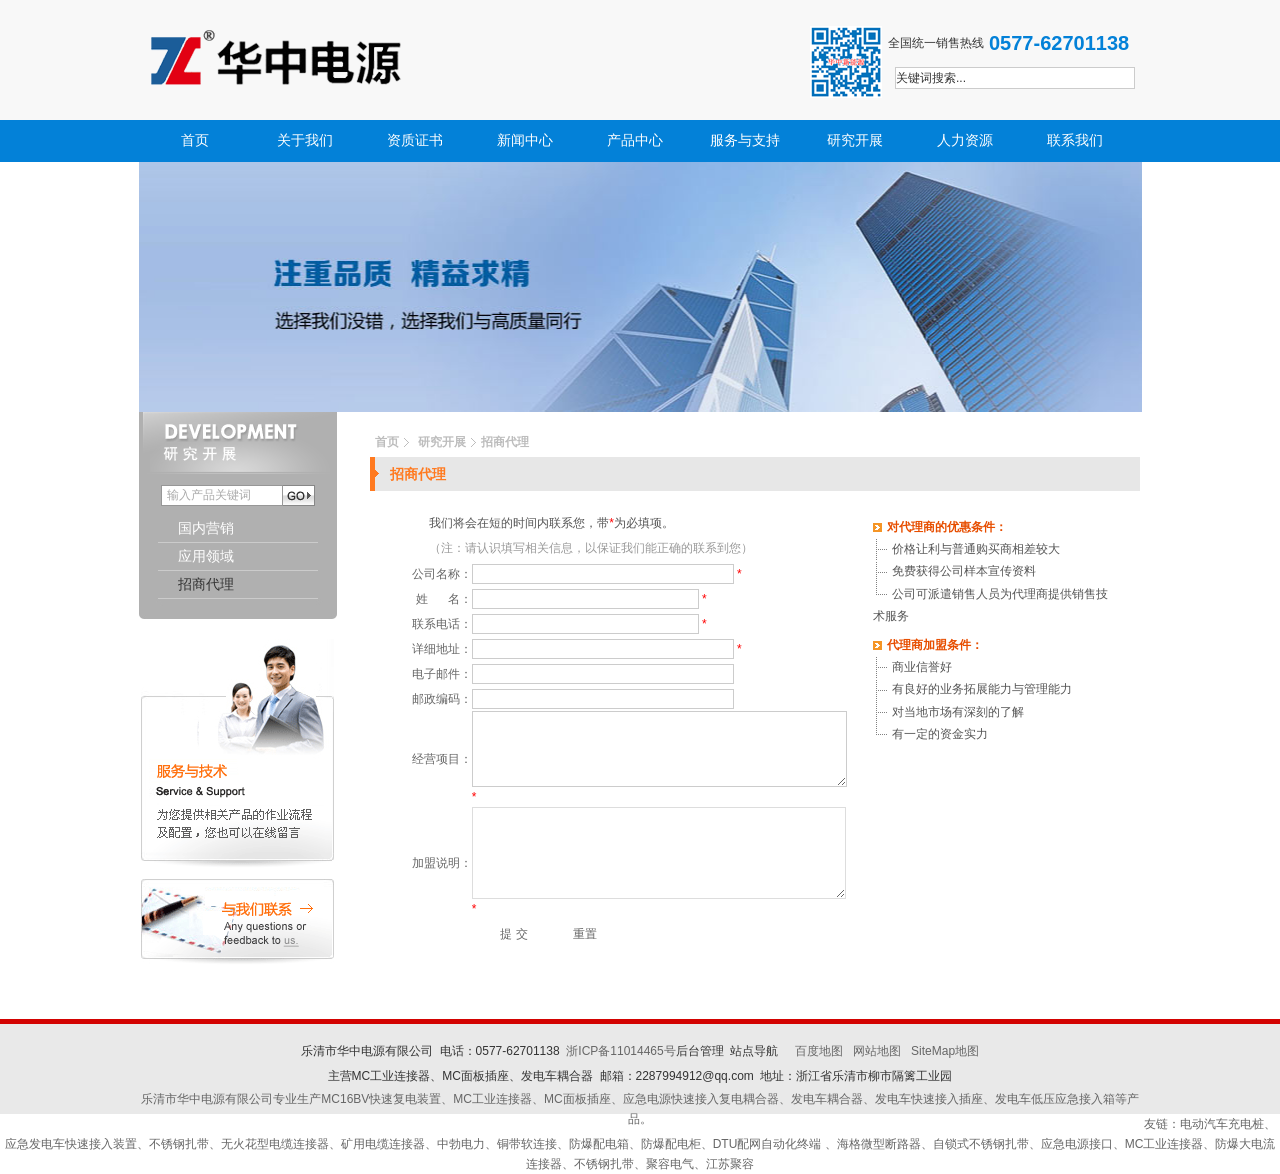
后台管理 (700, 1051)
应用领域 (206, 556)
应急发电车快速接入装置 (71, 1144)
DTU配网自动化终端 (769, 1144)
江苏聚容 (730, 1164)
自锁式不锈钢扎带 (981, 1144)
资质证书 (415, 140)
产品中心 (635, 140)
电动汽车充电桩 (1222, 1124)
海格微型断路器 (879, 1144)
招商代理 (206, 584)
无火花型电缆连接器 (275, 1144)
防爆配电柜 (671, 1144)
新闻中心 (525, 140)
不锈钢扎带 (179, 1144)
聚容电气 (670, 1164)
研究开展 (855, 140)
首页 (195, 140)
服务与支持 (745, 140)
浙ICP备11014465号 (620, 1051)
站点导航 (754, 1051)
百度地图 (819, 1051)
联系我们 (1075, 140)
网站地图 (877, 1051)
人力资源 (965, 140)
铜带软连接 (527, 1144)
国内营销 (206, 528)
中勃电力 (461, 1144)
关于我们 (305, 140)
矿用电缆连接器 (383, 1144)
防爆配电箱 (599, 1144)
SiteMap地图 (945, 1051)
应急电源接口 (1077, 1144)
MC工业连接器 (1164, 1144)
